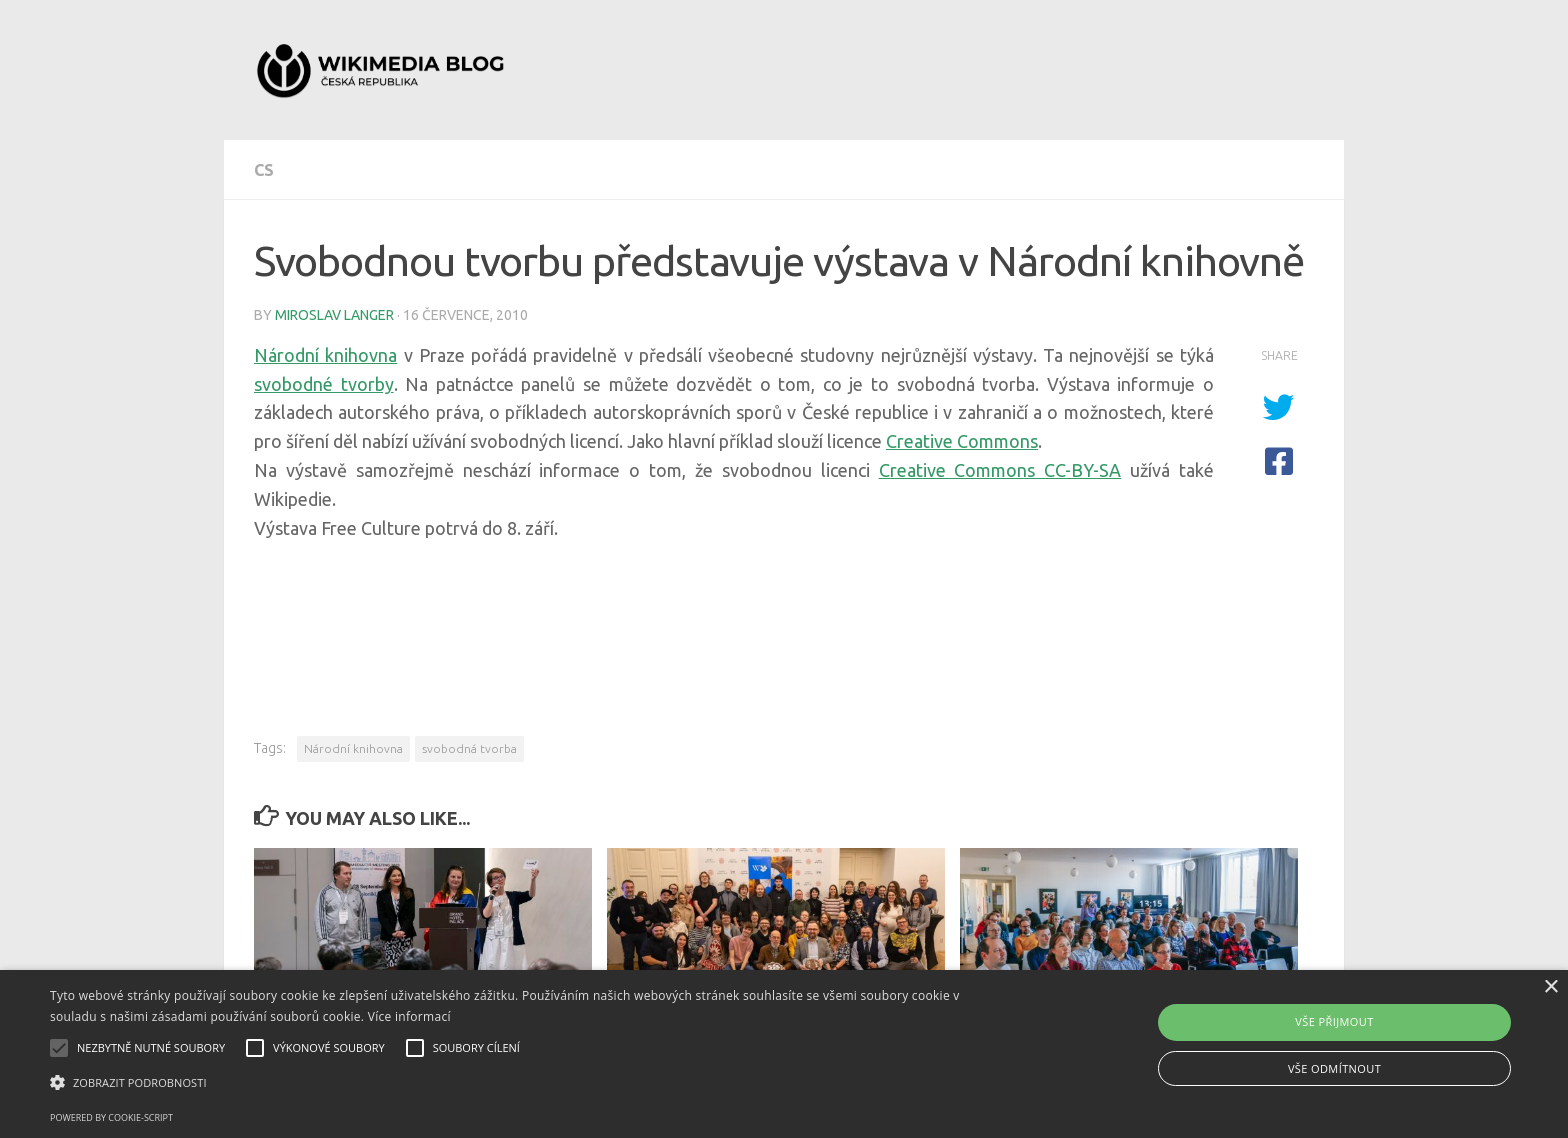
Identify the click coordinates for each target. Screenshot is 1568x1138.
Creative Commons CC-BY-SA (1000, 470)
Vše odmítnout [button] (1334, 1068)
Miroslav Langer (334, 315)
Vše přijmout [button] (1334, 1021)
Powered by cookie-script (111, 1117)
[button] (527, 1083)
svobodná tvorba (469, 748)
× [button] (1550, 987)
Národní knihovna (325, 355)
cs (264, 170)
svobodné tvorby (324, 384)
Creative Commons (962, 441)
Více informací (409, 1016)
